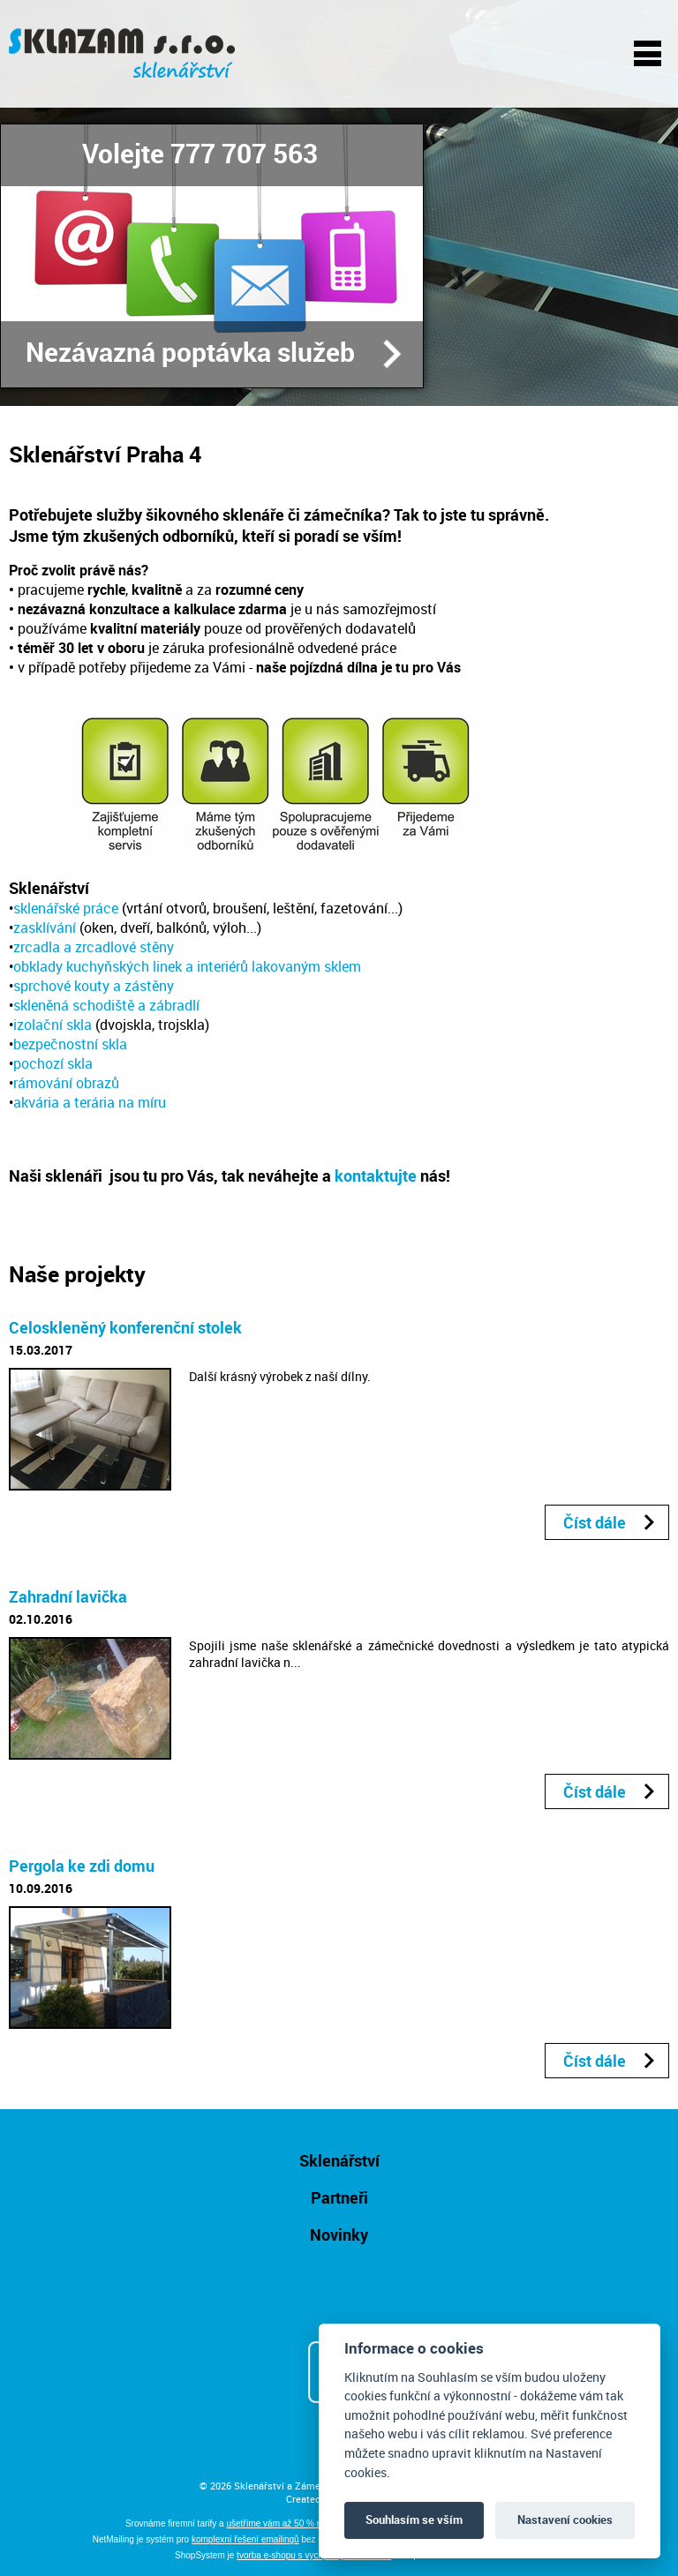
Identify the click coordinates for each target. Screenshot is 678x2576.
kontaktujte (376, 1175)
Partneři (339, 2197)
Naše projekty (77, 1273)
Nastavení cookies (565, 2519)
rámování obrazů (66, 1083)
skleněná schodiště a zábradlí (106, 1005)
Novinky (339, 2234)
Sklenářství (339, 2160)
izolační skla (52, 1024)
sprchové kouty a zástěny (93, 985)
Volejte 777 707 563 (200, 153)
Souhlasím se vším (414, 2519)
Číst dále (594, 1522)
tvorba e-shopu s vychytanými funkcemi (314, 2555)
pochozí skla (53, 1063)
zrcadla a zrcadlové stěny (93, 947)
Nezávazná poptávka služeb (190, 352)
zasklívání (44, 927)
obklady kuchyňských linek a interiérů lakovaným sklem (187, 966)
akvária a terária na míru (89, 1102)
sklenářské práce (65, 908)
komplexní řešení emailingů (245, 2539)
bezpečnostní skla (70, 1044)
